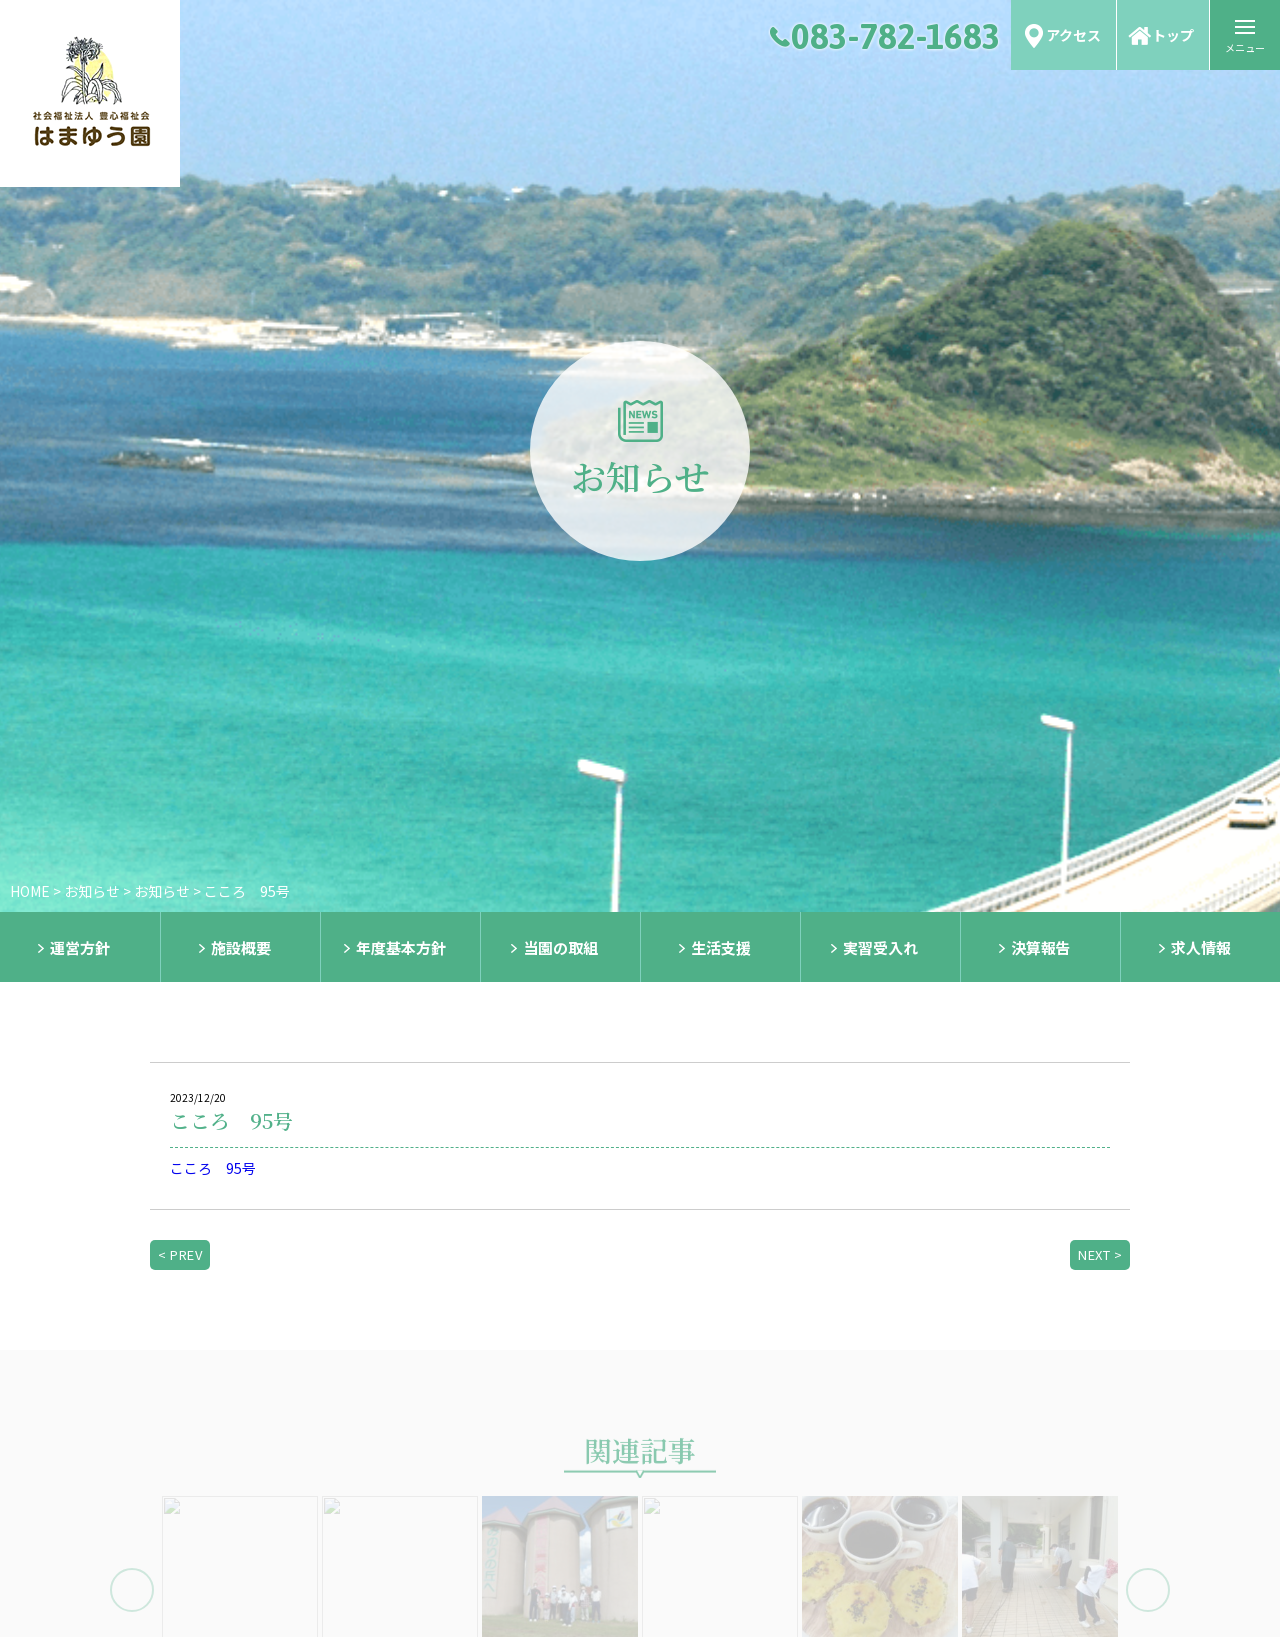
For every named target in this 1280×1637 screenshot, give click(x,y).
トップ (1173, 35)
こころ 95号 (213, 1168)
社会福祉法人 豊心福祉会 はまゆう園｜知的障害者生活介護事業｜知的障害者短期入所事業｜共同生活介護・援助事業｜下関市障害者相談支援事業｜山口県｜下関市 (90, 93)
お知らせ (92, 891)
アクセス (1073, 35)
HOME (30, 891)
